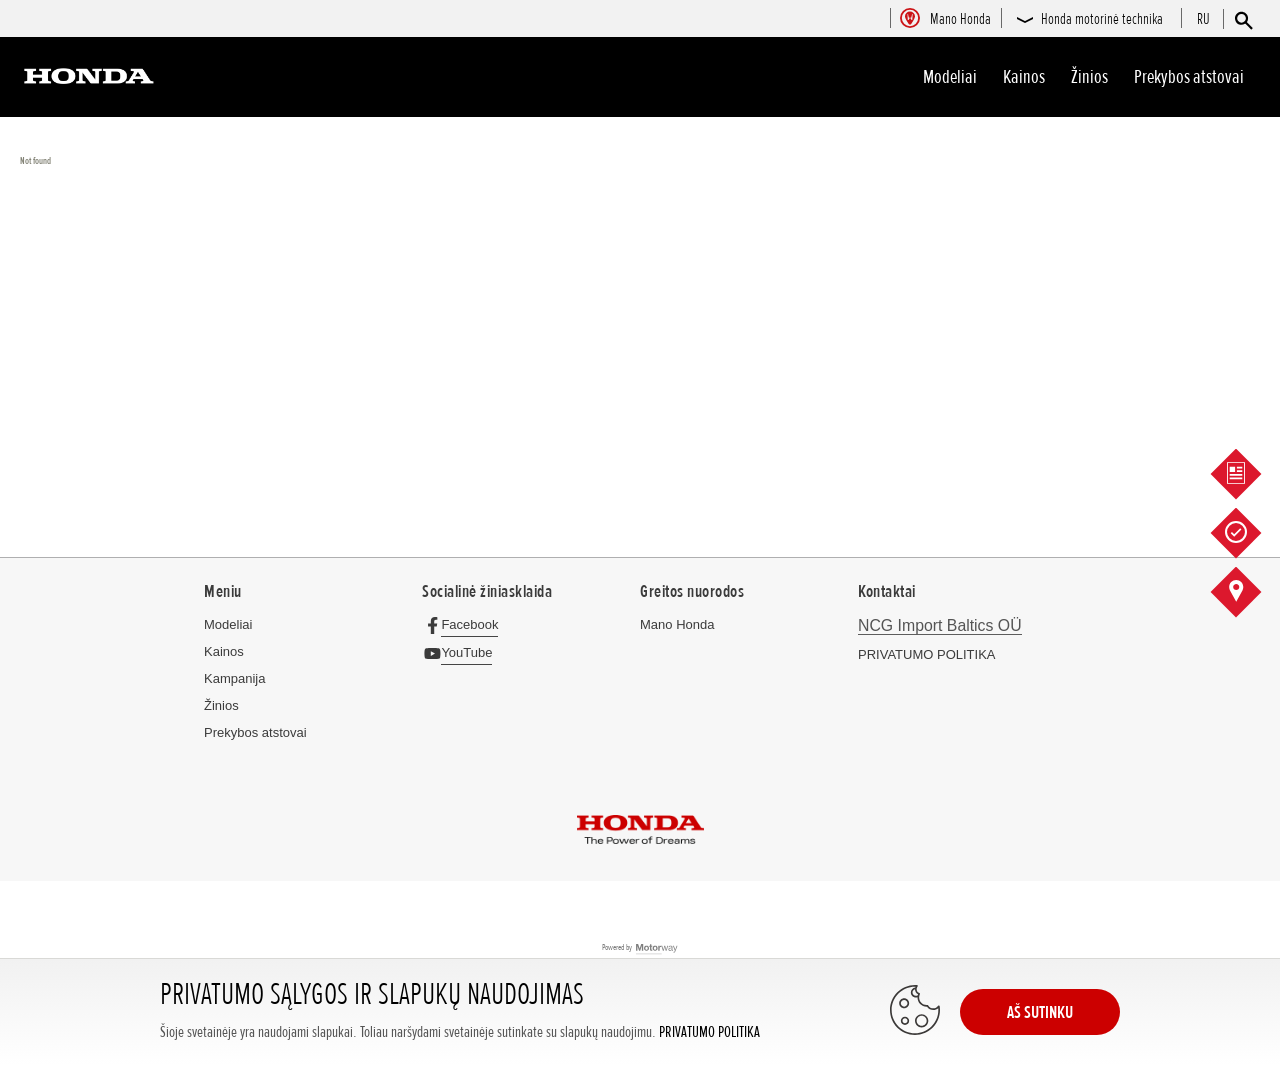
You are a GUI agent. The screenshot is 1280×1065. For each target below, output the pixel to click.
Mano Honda (677, 624)
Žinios (1089, 77)
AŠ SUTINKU (1040, 1012)
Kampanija (234, 678)
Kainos (1024, 77)
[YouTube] (462, 652)
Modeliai (950, 77)
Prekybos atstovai (1189, 77)
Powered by (640, 948)
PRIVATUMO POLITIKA (709, 1032)
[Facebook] (465, 624)
